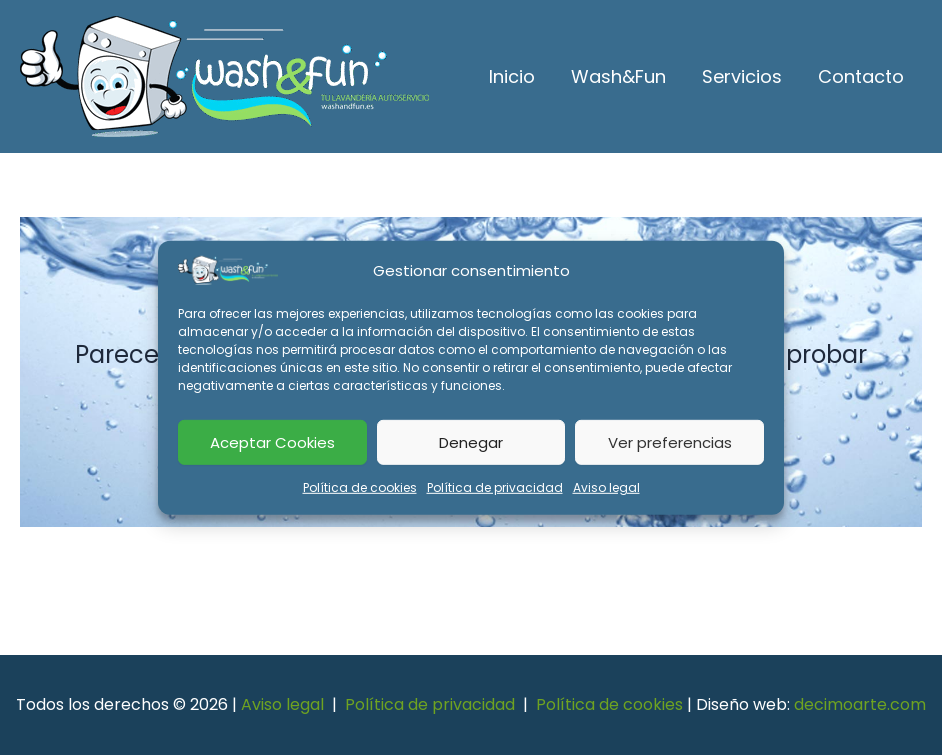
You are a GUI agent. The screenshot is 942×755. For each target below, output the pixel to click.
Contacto (861, 76)
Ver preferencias (670, 441)
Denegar (471, 441)
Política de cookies (360, 487)
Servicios (742, 76)
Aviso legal (606, 487)
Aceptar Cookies (272, 441)
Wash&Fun (618, 76)
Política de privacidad (495, 487)
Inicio (512, 76)
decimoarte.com (860, 704)
